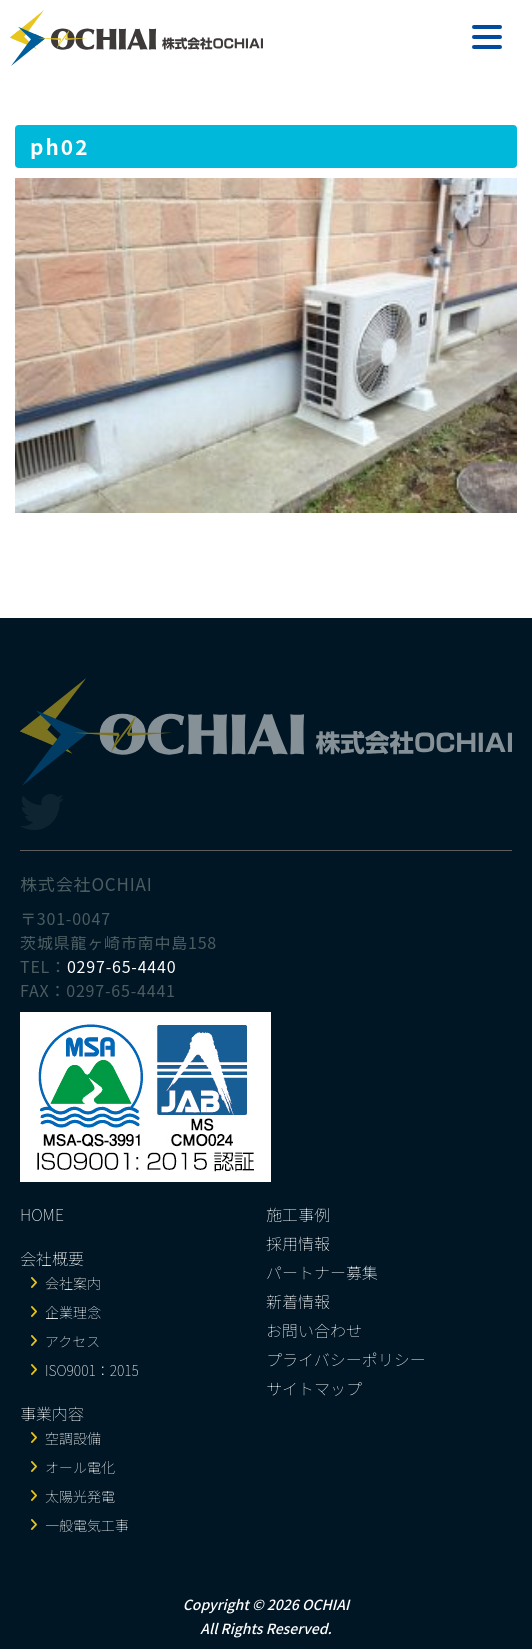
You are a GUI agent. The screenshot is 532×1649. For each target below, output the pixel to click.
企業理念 (73, 1312)
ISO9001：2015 (92, 1370)
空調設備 (73, 1438)
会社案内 (73, 1283)
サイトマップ (314, 1388)
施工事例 (298, 1214)
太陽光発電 (80, 1496)
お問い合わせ (314, 1330)
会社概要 (52, 1258)
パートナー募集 (322, 1272)
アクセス (72, 1341)
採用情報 (298, 1243)
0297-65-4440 (122, 966)
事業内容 (52, 1413)
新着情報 (298, 1301)
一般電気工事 (87, 1525)
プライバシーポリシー (346, 1359)
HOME (42, 1214)
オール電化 (80, 1467)
